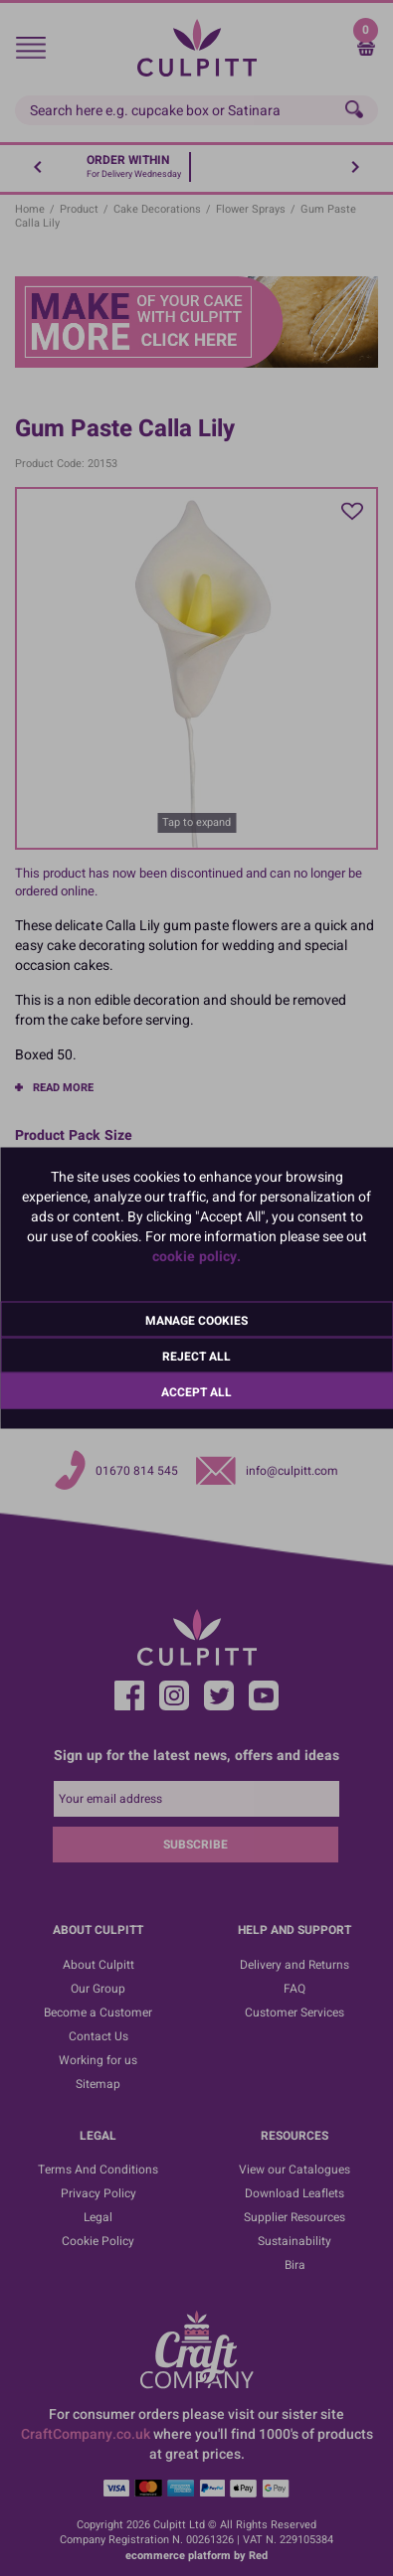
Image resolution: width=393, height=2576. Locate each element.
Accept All (196, 1392)
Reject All (196, 1357)
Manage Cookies (196, 1321)
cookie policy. (196, 1256)
